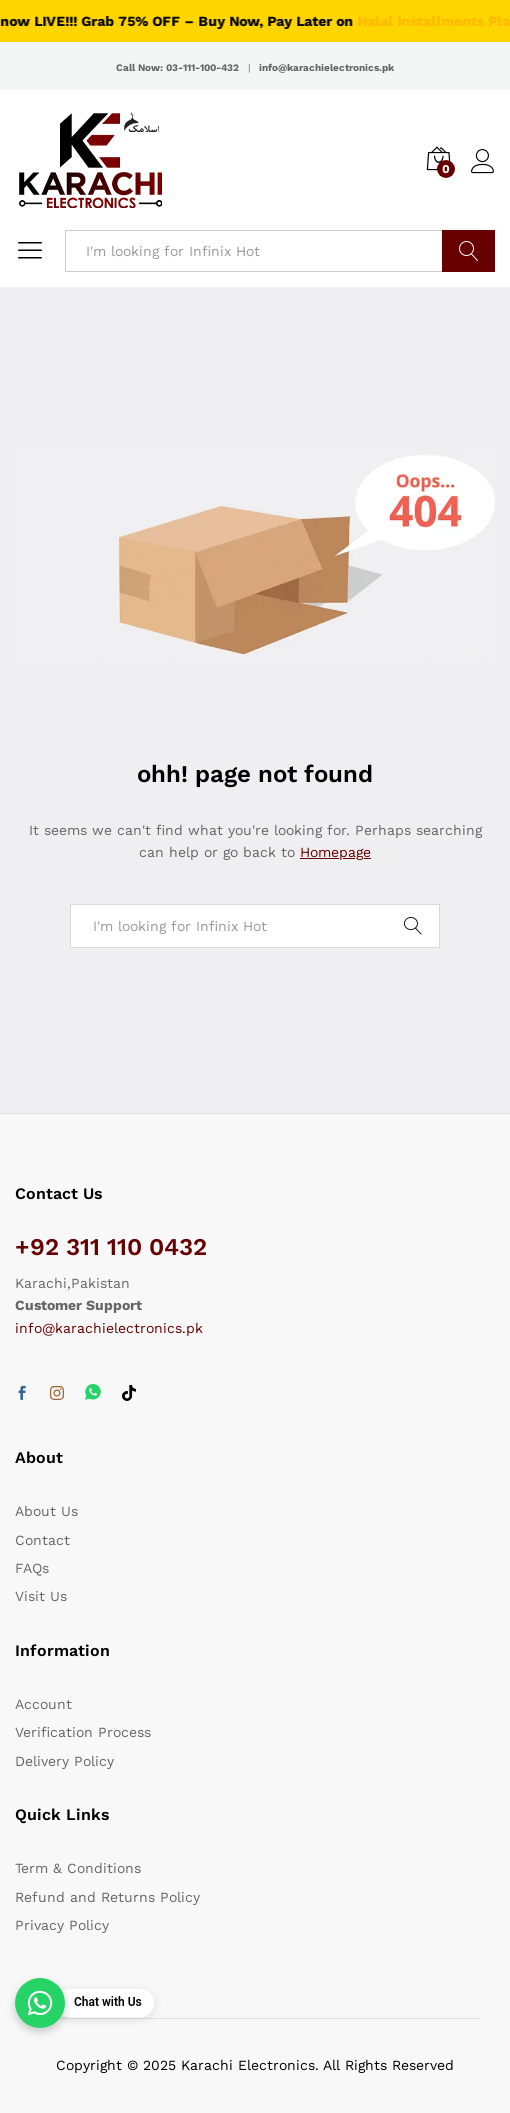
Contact (42, 1540)
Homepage (335, 852)
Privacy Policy (62, 1925)
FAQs (32, 1568)
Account (43, 1704)
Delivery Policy (64, 1761)
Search (468, 251)
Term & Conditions (78, 1868)
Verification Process (83, 1732)
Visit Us (41, 1596)
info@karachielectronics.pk (109, 1328)
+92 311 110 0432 (111, 1247)
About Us (46, 1511)
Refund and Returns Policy (107, 1897)
